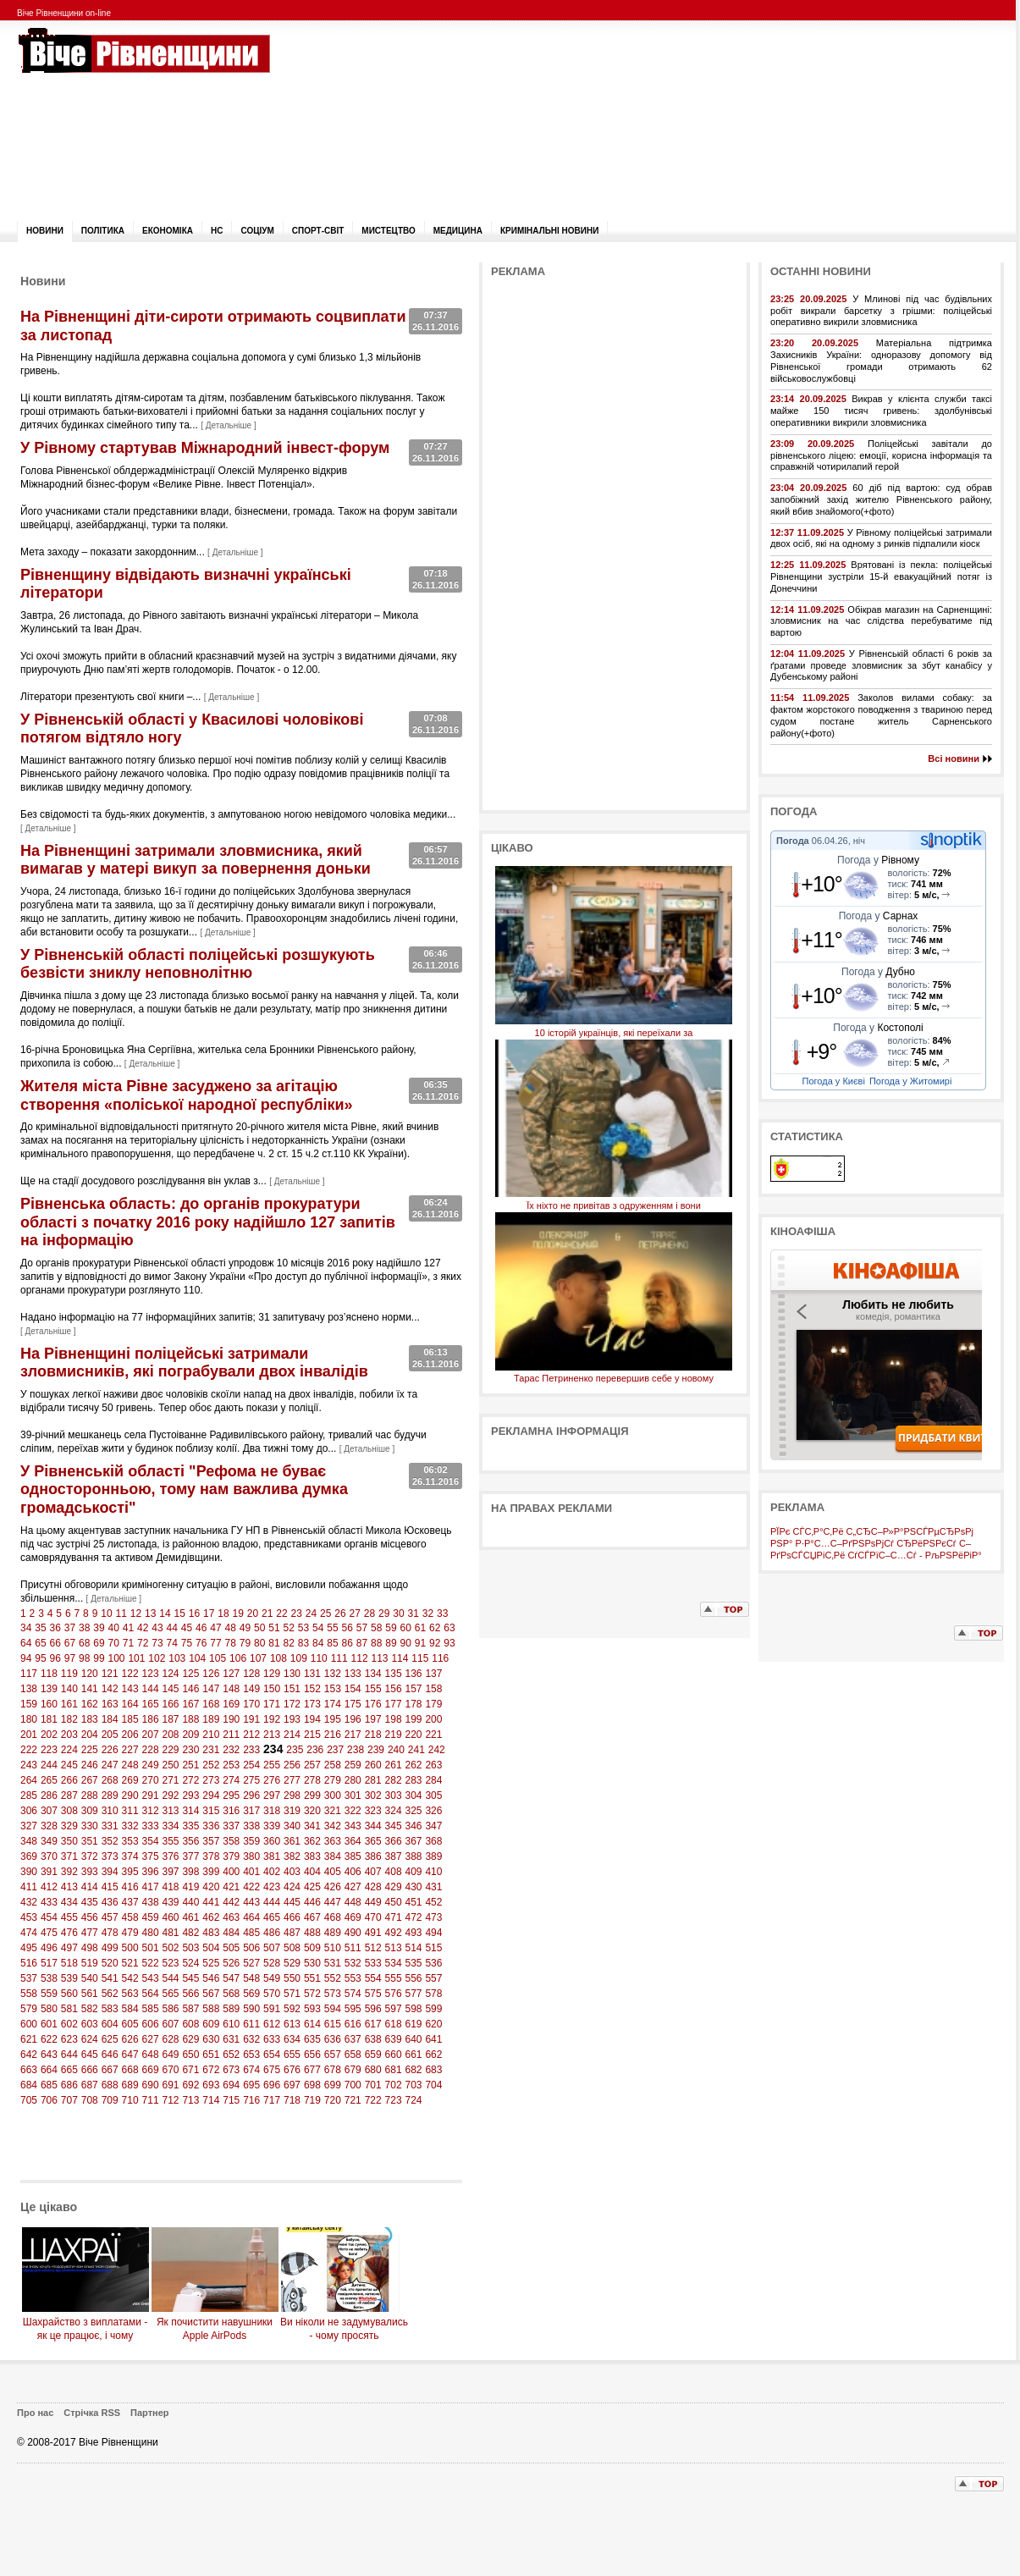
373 (110, 1856)
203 (69, 1734)
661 (413, 2054)
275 (251, 1780)
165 (150, 1704)
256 (292, 1765)
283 (413, 1780)
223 (49, 1750)
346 (413, 1826)
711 (150, 2100)
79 (245, 1643)
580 (49, 2009)
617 (373, 2024)
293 (190, 1795)
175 (353, 1704)
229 (170, 1750)
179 (433, 1704)
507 (271, 1948)
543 (150, 1978)
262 (413, 1765)
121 (110, 1674)
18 (223, 1613)
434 (69, 1902)
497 (69, 1948)
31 (412, 1613)
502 (170, 1948)
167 (190, 1704)
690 (150, 2085)
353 (130, 1841)
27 (354, 1613)
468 (332, 1917)
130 (292, 1674)
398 (190, 1872)
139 (49, 1689)
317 (251, 1811)
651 (210, 2054)
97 (69, 1658)
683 (433, 2070)
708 (89, 2100)
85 (332, 1643)
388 (413, 1856)
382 (292, 1856)
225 (89, 1750)
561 (89, 1994)
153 (332, 1689)
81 (273, 1643)
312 (150, 1811)
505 (231, 1948)
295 (231, 1795)
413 (69, 1887)
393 (89, 1872)
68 (84, 1643)
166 (170, 1704)
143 (130, 1689)
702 (393, 2085)
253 (231, 1765)
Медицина (457, 230)
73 (157, 1643)
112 (359, 1658)
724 (413, 2100)
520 (110, 1963)
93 (449, 1643)
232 (231, 1750)
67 (69, 1643)
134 (373, 1674)
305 (433, 1795)
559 (49, 1994)
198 (393, 1719)
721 (353, 2100)
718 (292, 2100)
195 (332, 1719)
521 (130, 1963)
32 (427, 1613)
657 (332, 2054)
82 (289, 1643)
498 (89, 1948)
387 (393, 1856)
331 (110, 1826)
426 (332, 1887)
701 (373, 2085)
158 (433, 1689)
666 (89, 2070)
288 (89, 1795)
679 (353, 2070)
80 (259, 1643)
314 (190, 1811)
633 (271, 2039)
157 (413, 1689)
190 (231, 1719)
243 (28, 1765)
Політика (102, 230)
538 (49, 1978)
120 (89, 1674)
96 (55, 1658)
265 (49, 1780)
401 (251, 1872)
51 (273, 1628)
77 (215, 1643)
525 (210, 1963)
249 (150, 1765)
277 (292, 1780)
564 (150, 1994)
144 (150, 1689)
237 (335, 1750)
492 (393, 1933)
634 (292, 2039)
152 (312, 1689)
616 (353, 2024)
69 (98, 1643)
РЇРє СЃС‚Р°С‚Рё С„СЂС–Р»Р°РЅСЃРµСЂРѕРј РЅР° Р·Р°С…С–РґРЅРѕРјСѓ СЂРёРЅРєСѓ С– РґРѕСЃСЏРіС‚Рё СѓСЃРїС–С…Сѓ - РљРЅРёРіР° (876, 1543)
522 (150, 1963)
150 (271, 1689)
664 (49, 2070)
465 (271, 1917)
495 (28, 1948)
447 (332, 1902)
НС (217, 230)
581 (69, 2009)
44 (172, 1628)
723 (393, 2100)
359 (251, 1841)
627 (150, 2039)
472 (413, 1917)
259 (353, 1765)
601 (49, 2024)
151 (292, 1689)
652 (231, 2054)
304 (413, 1795)
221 (433, 1734)
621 (28, 2039)
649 (170, 2054)
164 (130, 1704)
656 (312, 2054)
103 (176, 1658)
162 (89, 1704)
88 (376, 1643)
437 (130, 1902)
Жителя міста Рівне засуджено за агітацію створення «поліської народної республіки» (186, 1095)
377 (190, 1856)
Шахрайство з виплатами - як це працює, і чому (85, 2322)
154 (353, 1689)
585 (150, 2009)
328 (49, 1826)
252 (210, 1765)
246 (89, 1765)
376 (170, 1856)
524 (190, 1963)
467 (312, 1917)
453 (28, 1917)
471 (393, 1917)
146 (190, 1689)
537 (28, 1978)
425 (312, 1887)
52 (289, 1628)
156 (393, 1689)
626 (130, 2039)
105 (217, 1658)
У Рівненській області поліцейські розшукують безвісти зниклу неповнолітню (197, 964)
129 (271, 1674)
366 (393, 1841)
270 (150, 1780)
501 (150, 1948)
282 (393, 1780)
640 (413, 2039)
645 (89, 2054)
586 (170, 2009)
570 (271, 1994)
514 (413, 1948)
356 (190, 1841)
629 (190, 2039)
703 (413, 2085)
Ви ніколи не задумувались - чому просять (344, 2322)
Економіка (167, 230)
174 (332, 1704)
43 (157, 1628)
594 (332, 2009)
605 (130, 2024)
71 (128, 1643)
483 (210, 1933)
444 (271, 1902)
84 (317, 1643)
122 (130, 1674)
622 (49, 2039)
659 (373, 2054)
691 (170, 2085)
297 (271, 1795)
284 (433, 1780)
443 (251, 1902)
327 (28, 1826)
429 (393, 1887)
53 (303, 1628)
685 (49, 2085)
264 (28, 1780)
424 (292, 1887)
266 (69, 1780)
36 (55, 1628)
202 (49, 1734)
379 (231, 1856)
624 (89, 2039)
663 (28, 2070)
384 (332, 1856)
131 (312, 1674)
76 (201, 1643)
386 (373, 1856)
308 (69, 1811)
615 (332, 2024)
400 (231, 1872)
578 (433, 1994)
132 (332, 1674)
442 (231, 1902)
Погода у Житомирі (910, 1081)
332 (130, 1826)
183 (89, 1719)
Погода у (878, 860)
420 (210, 1887)
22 (281, 1613)
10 (106, 1613)
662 (433, 2054)
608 (190, 2024)
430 (413, 1887)
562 (110, 1994)
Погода (792, 841)
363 (332, 1841)
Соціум (256, 230)
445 (292, 1902)
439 (170, 1902)
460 (170, 1917)
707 (69, 2100)
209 (190, 1734)
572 (312, 1994)
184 (110, 1719)
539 (69, 1978)
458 (130, 1917)
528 (271, 1963)
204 (89, 1734)
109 (298, 1658)
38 (84, 1628)
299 (312, 1795)
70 (113, 1643)
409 (413, 1872)
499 (110, 1948)
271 (170, 1780)
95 (40, 1658)
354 (150, 1841)
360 (271, 1841)
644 (69, 2054)
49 (245, 1628)
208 (170, 1734)
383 (312, 1856)
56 (347, 1628)
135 (393, 1674)
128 (251, 1674)
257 (312, 1765)
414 (89, 1887)
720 (332, 2100)
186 (150, 1719)
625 (110, 2039)
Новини (44, 230)
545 (190, 1978)
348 (28, 1841)
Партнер (149, 2413)
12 (135, 1613)
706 (49, 2100)
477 (89, 1933)
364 (353, 1841)
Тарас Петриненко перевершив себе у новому (613, 1373)
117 (28, 1674)
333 (150, 1826)
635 (312, 2039)
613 (292, 2024)
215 (312, 1734)
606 (150, 2024)
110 (319, 1658)
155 (373, 1689)
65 (40, 1643)
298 (292, 1795)
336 (210, 1826)
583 (110, 2009)
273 (210, 1780)
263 (433, 1765)
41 (128, 1628)
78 (230, 1643)
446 (312, 1902)
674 (251, 2070)
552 (332, 1978)
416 (130, 1887)
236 (314, 1750)
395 (130, 1872)
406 (353, 1872)
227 (130, 1750)
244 (49, 1765)
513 (393, 1948)
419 (190, 1887)
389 (433, 1856)
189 (210, 1719)
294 (210, 1795)
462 (210, 1917)
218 (373, 1734)
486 (271, 1933)
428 (373, 1887)
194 (312, 1719)
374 (130, 1856)
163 (110, 1704)
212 (251, 1734)
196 (353, 1719)
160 (49, 1704)
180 (28, 1719)
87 (361, 1643)
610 (231, 2024)
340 (292, 1826)
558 (28, 1994)
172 (292, 1704)
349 (49, 1841)
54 (317, 1628)
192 (271, 1719)
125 (190, 1674)
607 (170, 2024)
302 (373, 1795)
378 (210, 1856)
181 (49, 1719)
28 (369, 1613)
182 (69, 1719)
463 (231, 1917)
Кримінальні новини (549, 230)
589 (231, 2009)
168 (210, 1704)
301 (353, 1795)
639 (393, 2039)
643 (49, 2054)
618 (393, 2024)
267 (89, 1780)
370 (49, 1856)
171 (271, 1704)
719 (312, 2100)
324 (393, 1811)
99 (98, 1658)
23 (295, 1613)
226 (110, 1750)
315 (210, 1811)
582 (89, 2009)
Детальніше (228, 425)
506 (251, 1948)
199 (413, 1719)
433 (49, 1902)
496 (49, 1948)
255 (271, 1765)
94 (25, 1658)
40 (113, 1628)
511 (353, 1948)
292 (170, 1795)
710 (130, 2100)
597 (393, 2009)
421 (231, 1887)
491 (373, 1933)
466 (292, 1917)
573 (332, 1994)
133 (353, 1674)
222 (28, 1750)
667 (110, 2070)
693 (210, 2085)
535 (413, 1963)
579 (28, 2009)
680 (373, 2070)
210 (210, 1734)
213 (271, 1734)
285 (28, 1795)
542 (130, 1978)
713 (190, 2100)
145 (170, 1689)
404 (312, 1872)
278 (312, 1780)
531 (332, 1963)
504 (210, 1948)
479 (130, 1933)
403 (292, 1872)
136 (413, 1674)
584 (130, 2009)
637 (353, 2039)
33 (442, 1613)
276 (271, 1780)
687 (89, 2085)
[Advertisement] (877, 111)
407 (373, 1872)
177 (393, 1704)
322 (353, 1811)
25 (325, 1613)
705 (28, 2100)
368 (433, 1841)
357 (210, 1841)
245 (69, 1765)
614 (312, 2024)
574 (353, 1994)
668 (130, 2070)
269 (130, 1780)
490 (353, 1933)
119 (69, 1674)
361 (292, 1841)
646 (110, 2054)
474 (28, 1933)
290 (130, 1795)
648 (150, 2054)
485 (251, 1933)
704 (433, 2085)
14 (164, 1613)
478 (110, 1933)
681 (393, 2070)
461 (190, 1917)
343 (353, 1826)
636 (332, 2039)
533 (373, 1963)
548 (251, 1978)
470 (373, 1917)
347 (433, 1826)
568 (231, 1994)
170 (251, 1704)
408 (393, 1872)
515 (433, 1948)
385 (353, 1856)
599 (433, 2009)
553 (353, 1978)
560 (69, 1994)
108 (278, 1658)
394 (110, 1872)
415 (110, 1887)
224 (69, 1750)
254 (251, 1765)
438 (150, 1902)
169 (231, 1704)
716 (251, 2100)
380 (251, 1856)
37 (69, 1628)
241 (416, 1750)
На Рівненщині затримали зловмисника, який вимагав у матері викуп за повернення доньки (195, 860)
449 (373, 1902)
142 (110, 1689)
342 (332, 1826)
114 (399, 1658)
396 (150, 1872)
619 (413, 2024)
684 (28, 2085)
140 (69, 1689)
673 (231, 2070)
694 (231, 2085)
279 (332, 1780)
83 (303, 1643)
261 (393, 1765)
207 (150, 1734)
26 (339, 1613)
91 (420, 1643)
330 (89, 1826)
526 (231, 1963)
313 (170, 1811)
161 (69, 1704)
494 (433, 1933)
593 (312, 2009)
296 (251, 1795)
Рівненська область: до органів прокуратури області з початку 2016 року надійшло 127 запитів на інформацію (207, 1222)
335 (190, 1826)
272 (190, 1780)
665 (69, 2070)
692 (190, 2085)
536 (433, 1963)
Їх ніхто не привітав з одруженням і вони (613, 1200)
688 (110, 2085)
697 (292, 2085)
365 (373, 1841)
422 (251, 1887)
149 (251, 1689)
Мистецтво (388, 230)
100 (116, 1658)
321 (332, 1811)
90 (405, 1643)
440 (190, 1902)
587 (190, 2009)
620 (433, 2024)
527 (251, 1963)
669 (150, 2070)
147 (210, 1689)
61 (420, 1628)
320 (312, 1811)
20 (252, 1613)
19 (237, 1613)
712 (170, 2100)
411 (28, 1887)
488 (312, 1933)
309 (89, 1811)
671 (190, 2070)
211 (231, 1734)
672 (210, 2070)
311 (130, 1811)
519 (89, 1963)
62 (434, 1628)
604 (110, 2024)
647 (130, 2054)
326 (433, 1811)
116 (440, 1658)
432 (28, 1902)
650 (190, 2054)
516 (28, 1963)
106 (237, 1658)
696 (271, 2085)
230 (190, 1750)
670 (170, 2070)
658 (353, 2054)
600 (28, 2024)
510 (332, 1948)
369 (28, 1856)
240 (396, 1750)
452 (433, 1902)
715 (231, 2100)
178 (413, 1704)
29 (383, 1613)
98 (84, 1658)
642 (28, 2054)
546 (210, 1978)
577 (413, 1994)
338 (251, 1826)
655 (292, 2054)
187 (170, 1719)
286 (49, 1795)
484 (231, 1933)
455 (69, 1917)
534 (393, 1963)
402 (271, 1872)
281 (373, 1780)
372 (89, 1856)
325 (413, 1811)
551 (312, 1978)
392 (69, 1872)
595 (353, 2009)
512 (373, 1948)
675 (271, 2070)
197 (373, 1719)
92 (434, 1643)
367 (413, 1841)
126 (210, 1674)
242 (436, 1750)
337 (231, 1826)
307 (49, 1811)
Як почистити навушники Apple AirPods (215, 2322)
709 (110, 2100)
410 (433, 1872)
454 (49, 1917)
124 (170, 1674)
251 (190, 1765)
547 (231, 1978)
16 (194, 1613)
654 (271, 2054)
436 (110, 1902)
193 (292, 1719)
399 (210, 1872)
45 (186, 1628)
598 (413, 2009)
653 (251, 2054)
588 (210, 2009)
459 (150, 1917)
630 (210, 2039)
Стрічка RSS (91, 2413)
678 (332, 2070)
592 (292, 2009)
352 (110, 1841)
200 (433, 1719)
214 (292, 1734)
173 (312, 1704)
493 (413, 1933)
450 (393, 1902)
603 (89, 2024)
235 (294, 1750)
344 (373, 1826)
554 (373, 1978)
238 (355, 1750)
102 (156, 1658)
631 (231, 2039)
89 (390, 1643)
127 (231, 1674)
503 (190, 1948)
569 (251, 1994)
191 (251, 1719)
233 (251, 1750)
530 (312, 1963)
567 (210, 1994)
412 (49, 1887)
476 (69, 1933)
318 (271, 1811)
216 (332, 1734)
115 (419, 1658)
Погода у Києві (833, 1081)
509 (312, 1948)
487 (292, 1933)
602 (69, 2024)
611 (251, 2024)
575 (373, 1994)
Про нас (35, 2413)
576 (393, 1994)
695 (251, 2085)
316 (231, 1811)
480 (150, 1933)
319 (292, 1811)
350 (69, 1841)
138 (28, 1689)
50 (259, 1628)
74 (172, 1643)
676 (292, 2070)
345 (393, 1826)
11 (120, 1613)
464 (251, 1917)
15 (179, 1613)
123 (150, 1674)
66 (55, 1643)
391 (49, 1872)
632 (251, 2039)
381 (271, 1856)
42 (142, 1628)
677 (312, 2070)
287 (69, 1795)
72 (142, 1643)
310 (110, 1811)
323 (373, 1811)
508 (292, 1948)
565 (170, 1994)
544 (170, 1978)
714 (210, 2100)
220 (413, 1734)
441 (210, 1902)
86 (347, 1643)
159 (28, 1704)
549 (271, 1978)
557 (433, 1978)
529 (292, 1963)
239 (375, 1750)
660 (393, 2054)
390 (28, 1872)
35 (40, 1628)
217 (353, 1734)
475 (49, 1933)
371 (69, 1856)
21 (267, 1613)
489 (332, 1933)
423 (271, 1887)
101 (136, 1658)
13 (150, 1613)
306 (28, 1811)
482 (190, 1933)
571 (292, 1994)
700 (353, 2085)
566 (190, 1994)
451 (413, 1902)
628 (170, 2039)
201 (28, 1734)
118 (49, 1674)
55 (332, 1628)
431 (433, 1887)
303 (393, 1795)
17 (208, 1613)
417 (150, 1887)
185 (130, 1719)
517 (49, 1963)
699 (332, 2085)
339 (271, 1826)
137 (433, 1674)
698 (312, 2085)
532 (353, 1963)
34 (25, 1628)
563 (130, 1994)
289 (110, 1795)
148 (231, 1689)
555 (393, 1978)
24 (311, 1613)
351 (89, 1841)
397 (170, 1872)
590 (251, 2009)
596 (373, 2009)
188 (190, 1719)
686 (69, 2085)
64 (25, 1643)
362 (312, 1841)
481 (170, 1933)
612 (271, 2024)
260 (373, 1765)
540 (89, 1978)
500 (130, 1948)
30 (398, 1613)
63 (449, 1628)
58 (376, 1628)
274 (231, 1780)
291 (150, 1795)
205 (110, 1734)
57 (361, 1628)
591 (271, 2009)
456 (89, 1917)
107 (258, 1658)
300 (332, 1795)
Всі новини (953, 758)
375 (150, 1856)
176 (373, 1704)
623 (69, 2039)
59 (390, 1628)
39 (98, 1628)
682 (413, 2070)
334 (170, 1826)
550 (292, 1978)
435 (89, 1902)
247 (110, 1765)
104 (197, 1658)
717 (271, 2100)
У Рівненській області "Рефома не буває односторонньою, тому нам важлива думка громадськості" (184, 1489)
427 (353, 1887)
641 (433, 2039)
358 (231, 1841)
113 (379, 1658)
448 (353, 1902)
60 (405, 1628)
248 (130, 1765)
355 (170, 1841)
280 (353, 1780)
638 (373, 2039)
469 (353, 1917)
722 (373, 2100)
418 (170, 1887)
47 (215, 1628)
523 (170, 1963)
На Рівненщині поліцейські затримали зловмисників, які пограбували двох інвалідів (194, 1363)
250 (170, 1765)
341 (312, 1826)
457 (110, 1917)
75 (186, 1643)
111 (339, 1658)
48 (230, 1628)
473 (433, 1917)
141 (89, 1689)
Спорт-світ (318, 230)
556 (413, 1978)
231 (210, 1750)
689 (130, 2085)
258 (332, 1765)
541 (110, 1978)
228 (150, 1750)
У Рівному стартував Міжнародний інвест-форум (204, 447)
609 (210, 2024)
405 (332, 1872)
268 (110, 1780)
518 (69, 1963)
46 (201, 1628)
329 (69, 1826)
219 (393, 1734)
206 (130, 1734)
